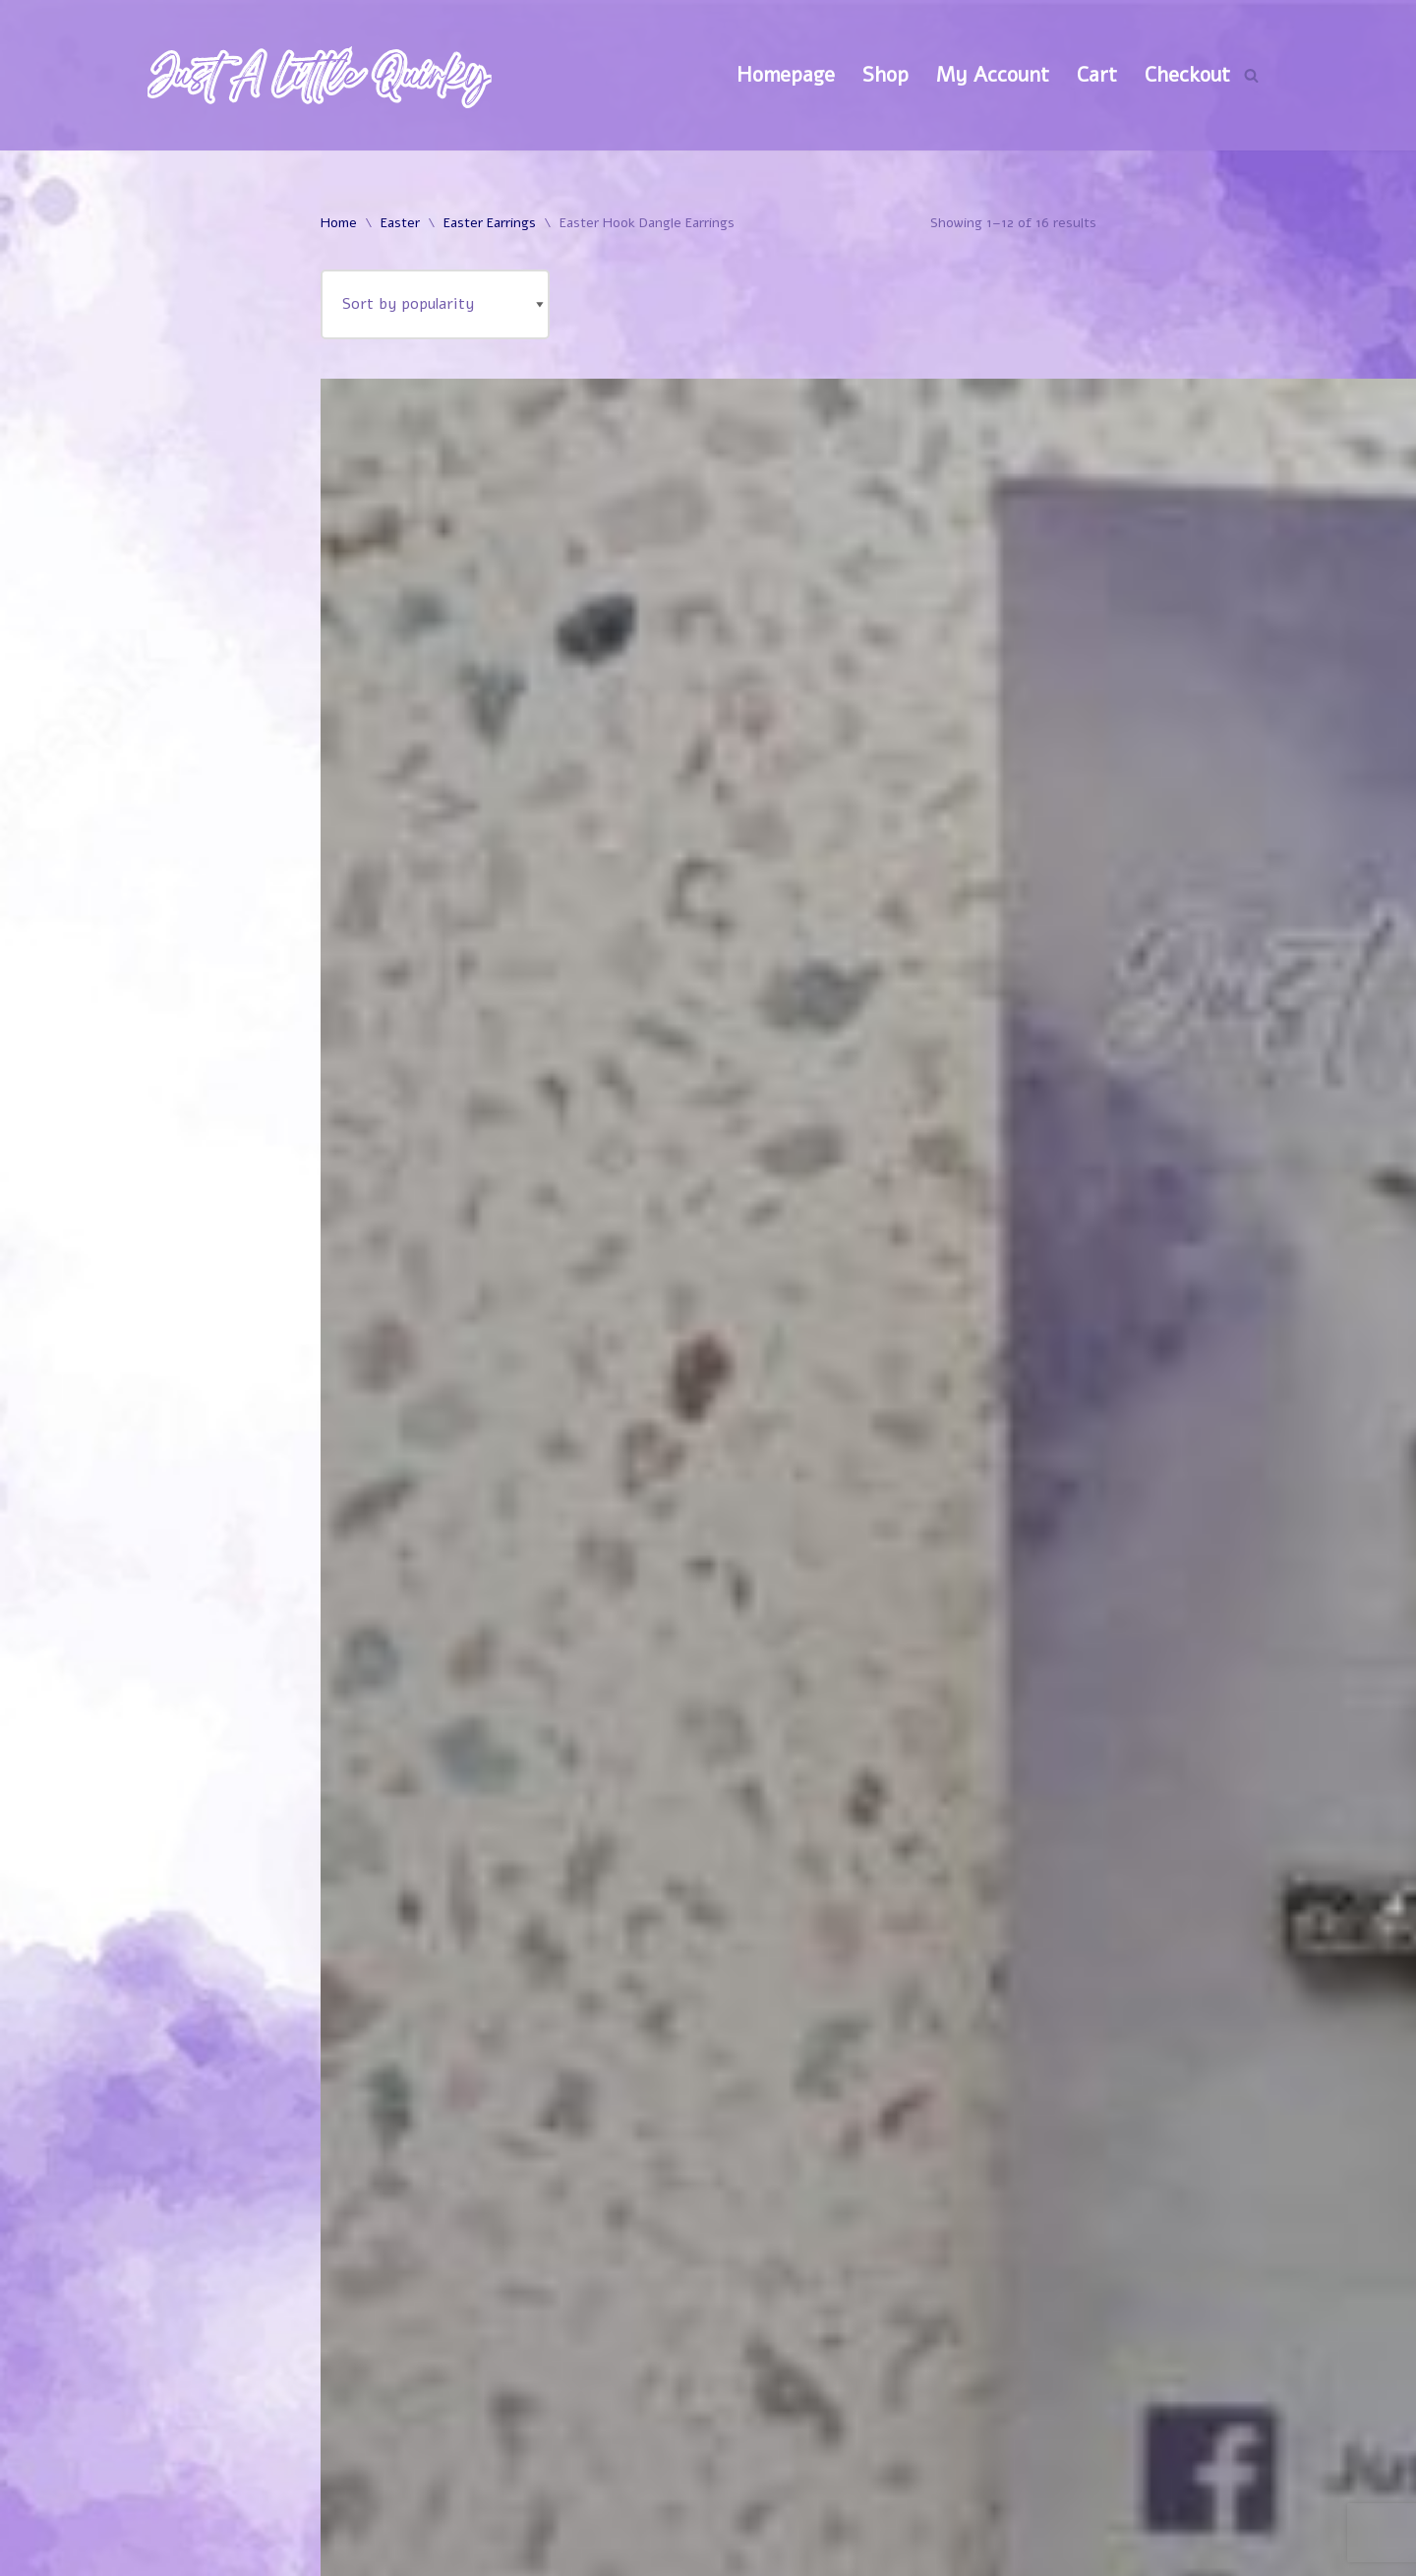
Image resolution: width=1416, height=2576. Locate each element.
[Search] (1251, 75)
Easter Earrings (489, 222)
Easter (400, 222)
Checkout (1187, 75)
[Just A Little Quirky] (320, 75)
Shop (885, 75)
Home (339, 222)
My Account (992, 75)
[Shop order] (435, 304)
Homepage (786, 75)
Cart (1097, 75)
